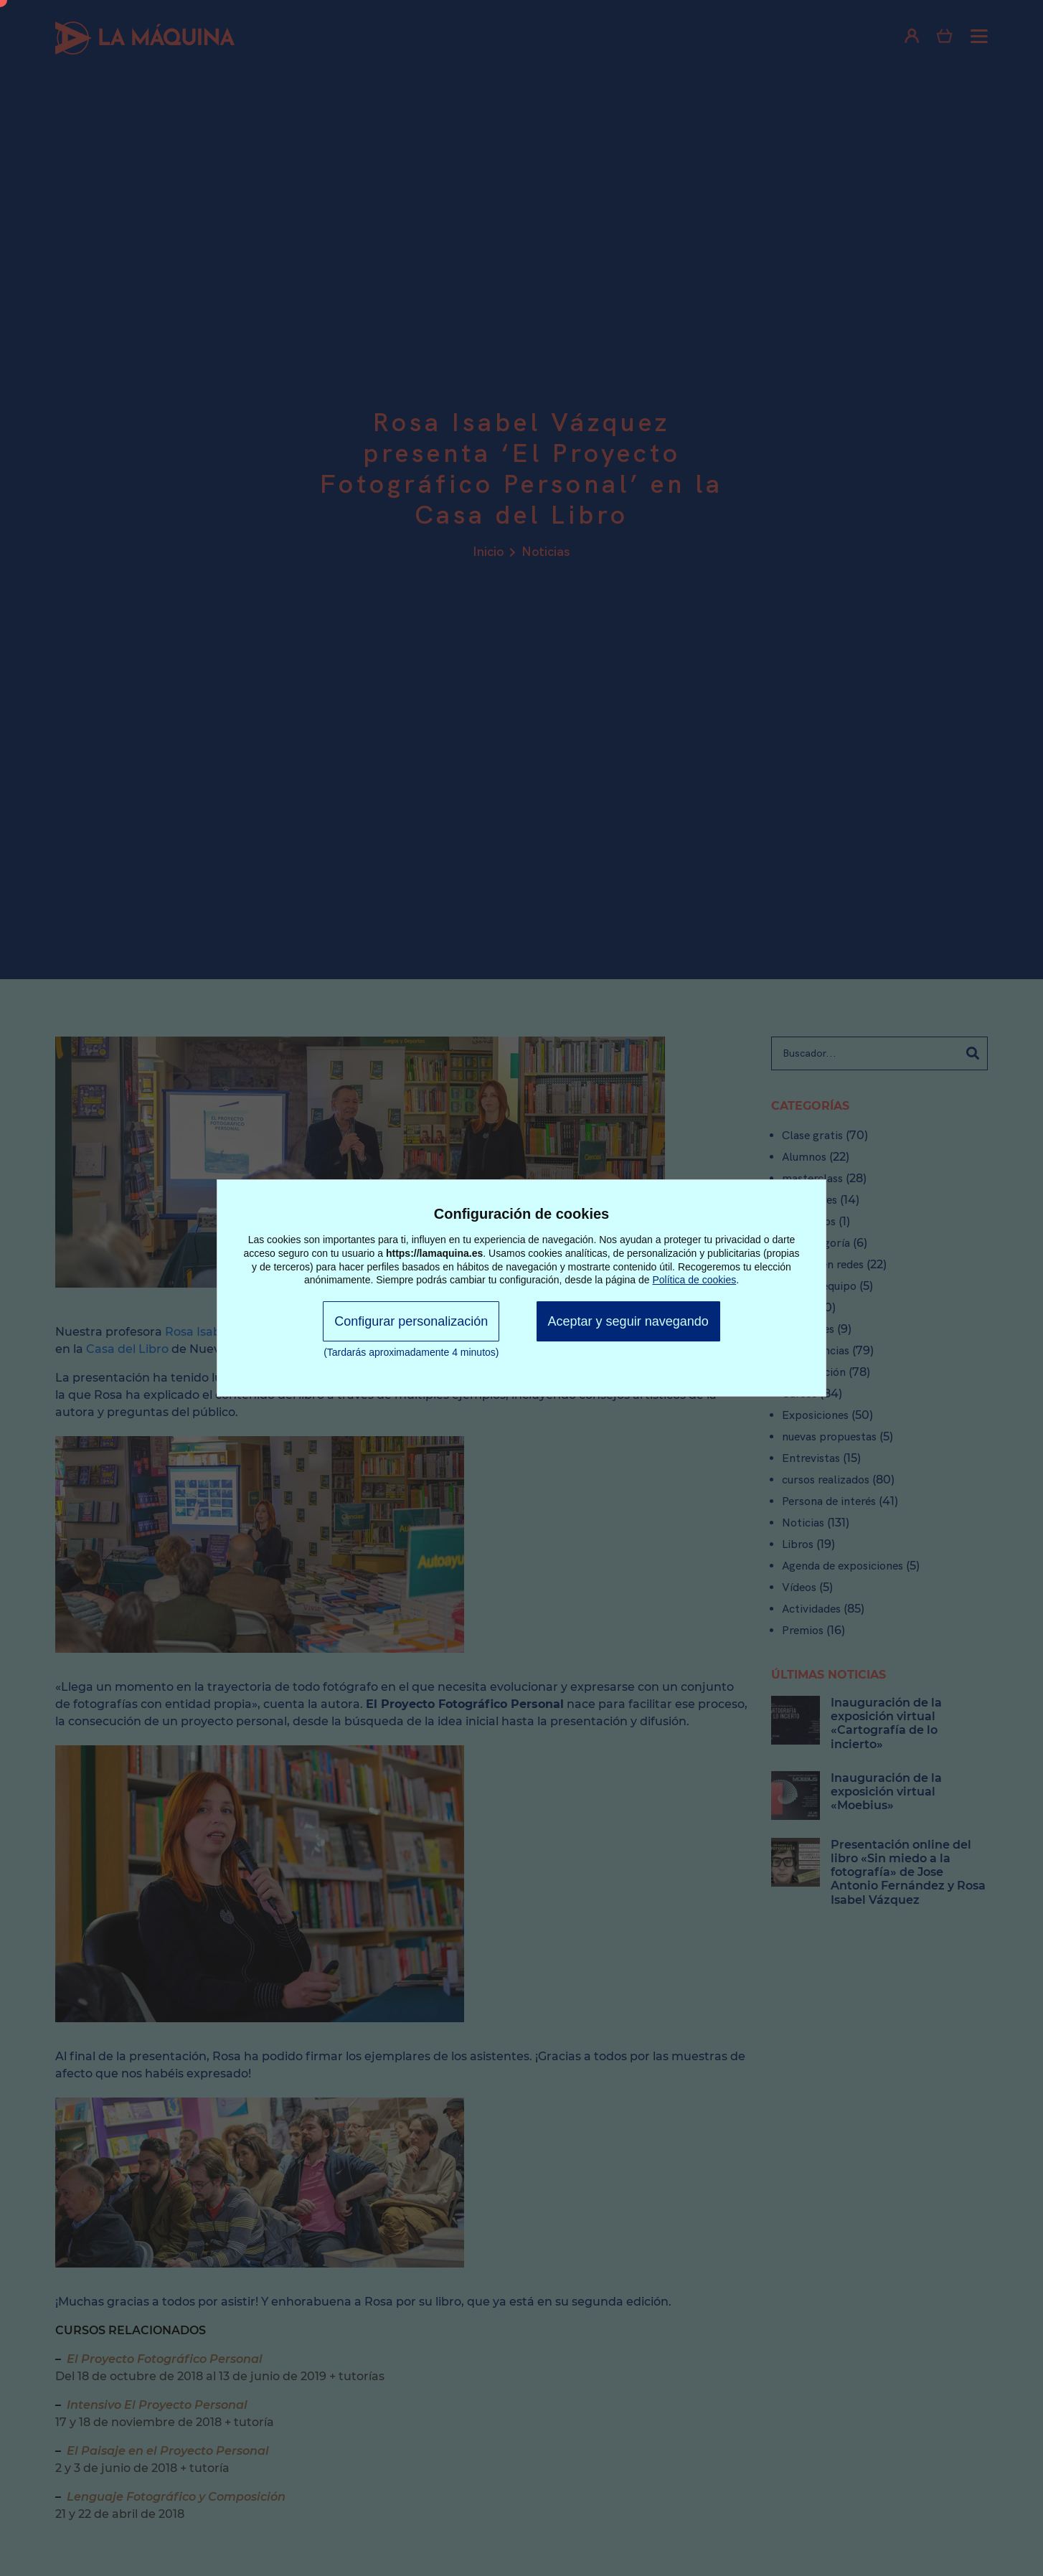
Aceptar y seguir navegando (628, 1321)
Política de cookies (695, 1279)
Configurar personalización (411, 1321)
